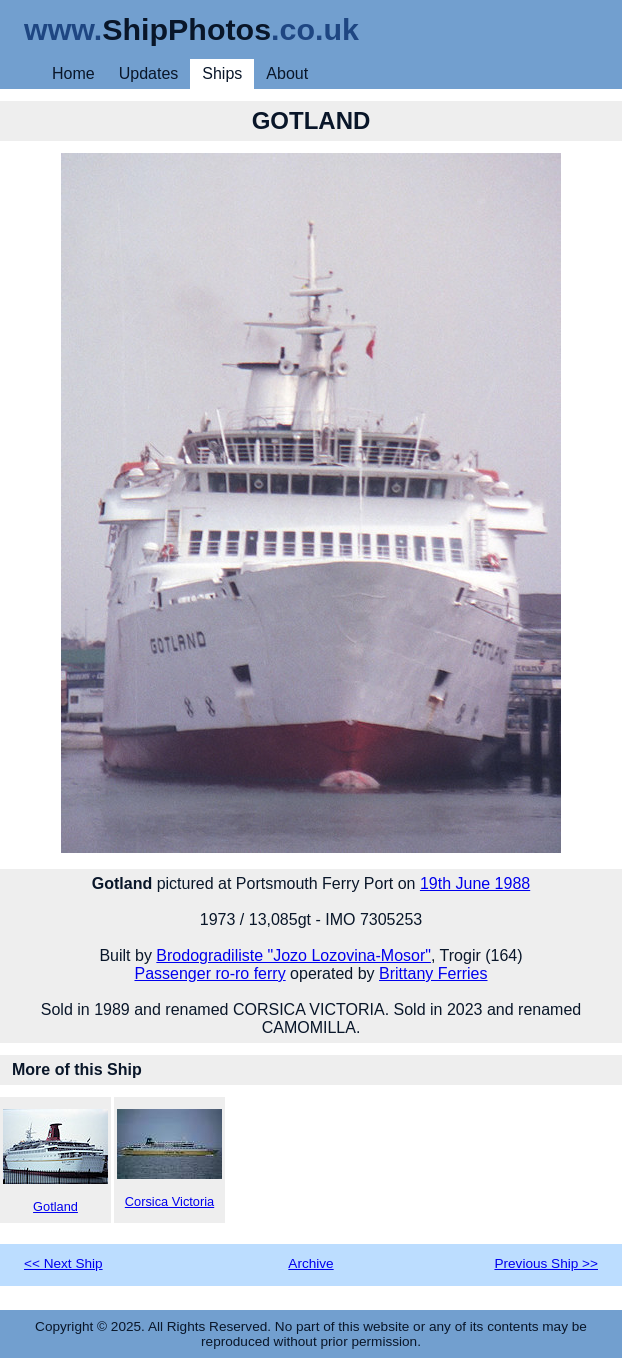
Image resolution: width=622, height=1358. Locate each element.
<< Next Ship (63, 1263)
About (287, 73)
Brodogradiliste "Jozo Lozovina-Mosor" (293, 955)
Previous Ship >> (546, 1263)
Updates (149, 73)
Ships (222, 73)
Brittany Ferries (433, 973)
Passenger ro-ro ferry (209, 973)
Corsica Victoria (169, 1159)
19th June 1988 (475, 883)
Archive (310, 1263)
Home (73, 73)
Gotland (55, 1161)
